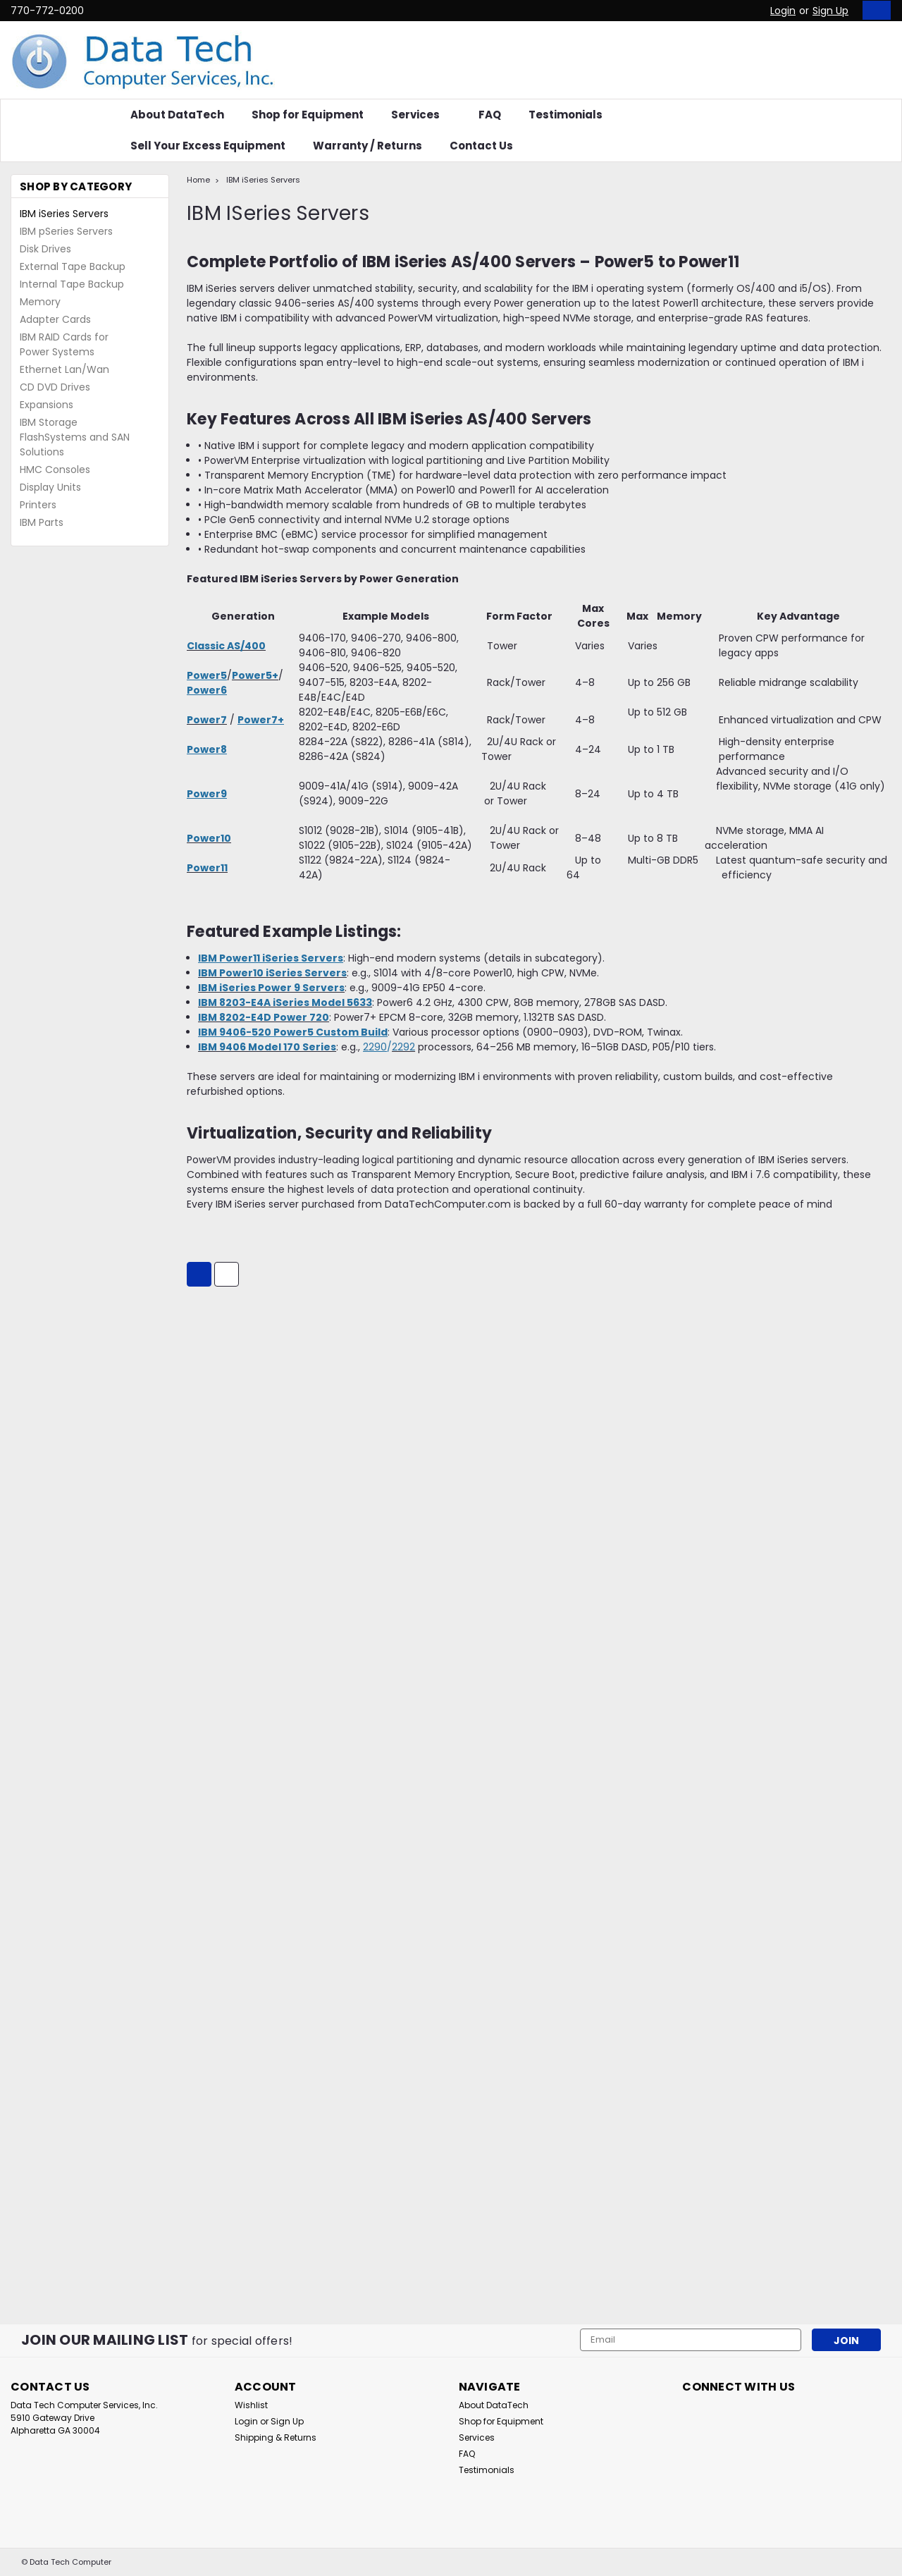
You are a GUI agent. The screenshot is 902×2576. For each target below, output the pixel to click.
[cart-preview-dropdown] (873, 10)
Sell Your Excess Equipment (207, 145)
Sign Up (830, 11)
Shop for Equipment (308, 114)
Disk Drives (45, 249)
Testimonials (566, 114)
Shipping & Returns (275, 2437)
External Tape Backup (72, 266)
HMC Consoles (55, 469)
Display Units (50, 487)
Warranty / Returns (367, 145)
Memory (40, 302)
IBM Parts (41, 522)
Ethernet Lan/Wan (64, 369)
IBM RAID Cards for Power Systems (64, 344)
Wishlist (251, 2405)
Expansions (46, 405)
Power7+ (260, 720)
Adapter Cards (55, 319)
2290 (375, 1047)
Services (421, 114)
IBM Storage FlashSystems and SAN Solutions (75, 437)
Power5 (207, 675)
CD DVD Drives (55, 387)
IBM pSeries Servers (66, 231)
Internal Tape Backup (72, 284)
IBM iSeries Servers (64, 214)
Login (783, 11)
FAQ (489, 114)
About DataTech (177, 114)
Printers (38, 505)
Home (198, 179)
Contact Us (481, 145)
